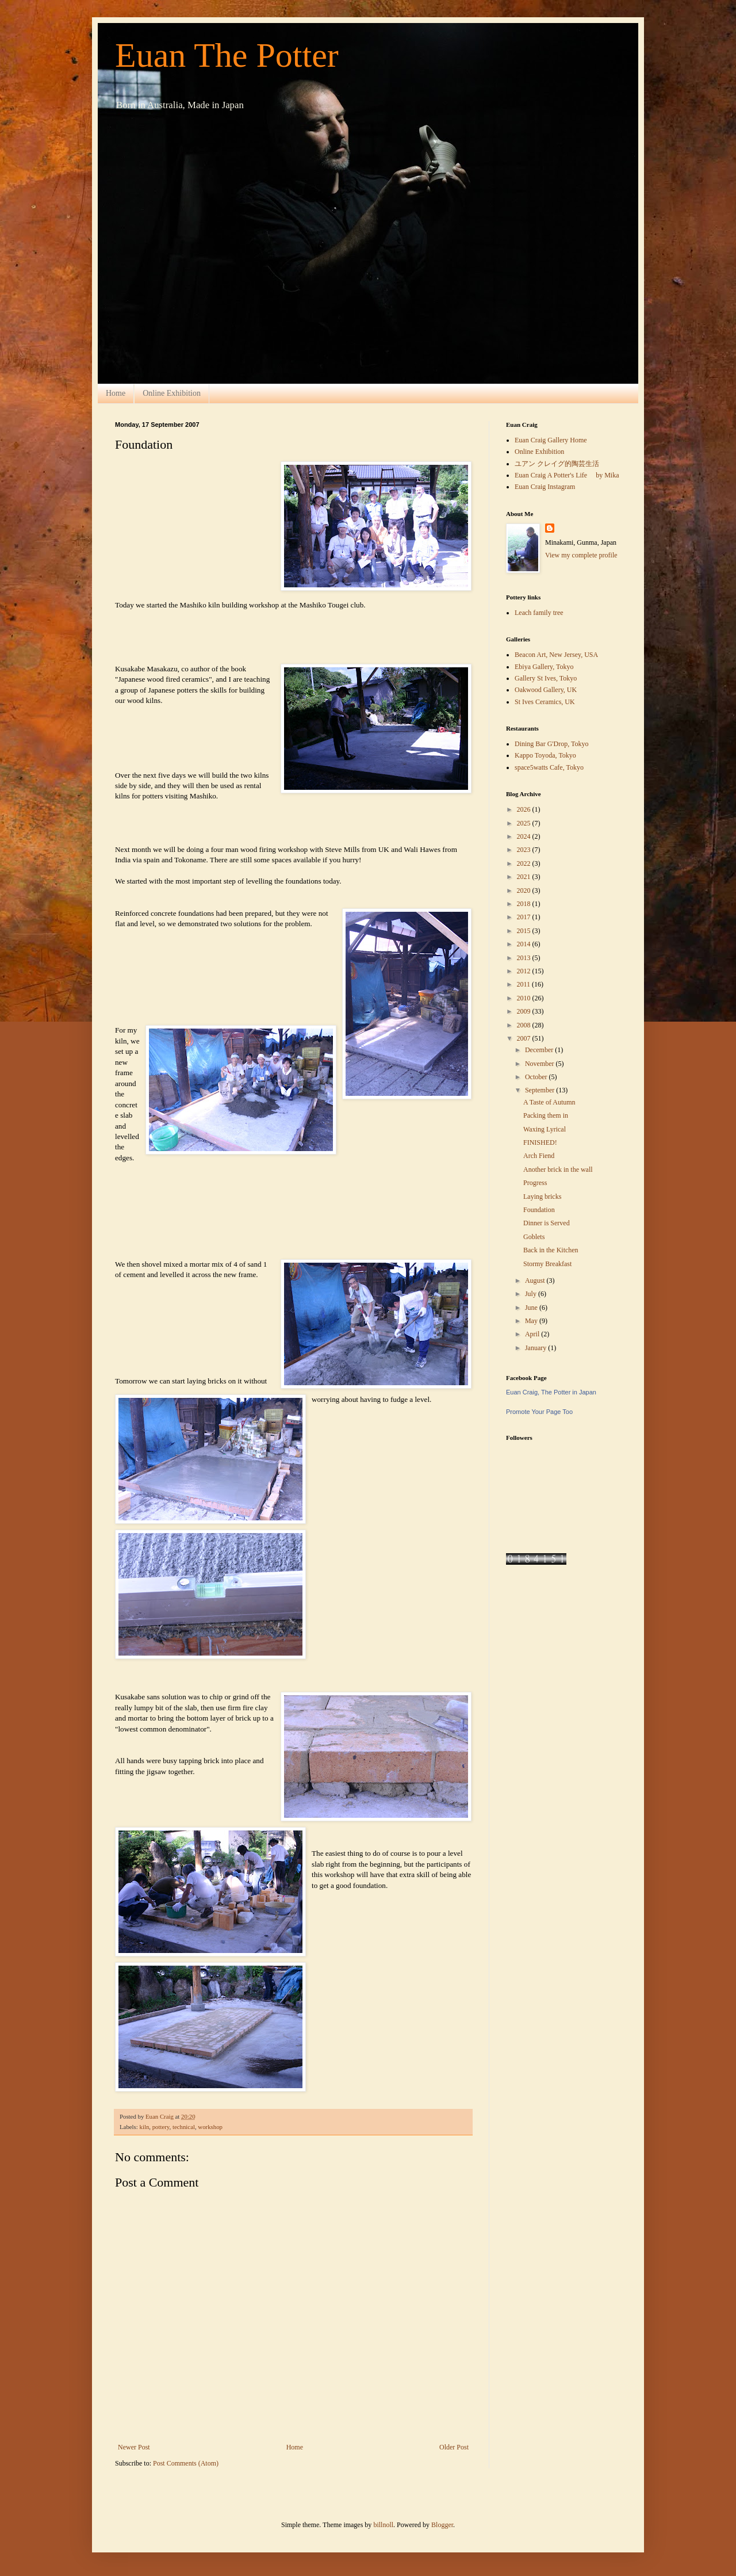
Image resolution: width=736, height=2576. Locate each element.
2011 (524, 984)
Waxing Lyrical (544, 1129)
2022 (524, 863)
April (533, 1334)
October (537, 1077)
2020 (524, 890)
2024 (524, 836)
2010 (524, 998)
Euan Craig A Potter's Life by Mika (567, 475)
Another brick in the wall (558, 1169)
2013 (524, 958)
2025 (524, 823)
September (540, 1090)
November (540, 1064)
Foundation (539, 1210)
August (536, 1280)
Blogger (442, 2525)
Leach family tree (539, 613)
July (531, 1294)
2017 (524, 917)
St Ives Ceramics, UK (545, 702)
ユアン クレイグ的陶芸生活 (557, 464)
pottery (161, 2126)
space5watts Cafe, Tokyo (549, 767)
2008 (524, 1025)
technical (183, 2126)
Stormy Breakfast (547, 1264)
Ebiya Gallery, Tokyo (544, 667)
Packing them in (545, 1115)
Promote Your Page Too (539, 1411)
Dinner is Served (546, 1223)
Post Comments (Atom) (185, 2463)
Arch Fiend (538, 1156)
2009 (524, 1011)
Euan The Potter (227, 55)
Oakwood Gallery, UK (546, 690)
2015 (524, 931)
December (540, 1050)
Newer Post (134, 2447)
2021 (524, 877)
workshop (210, 2126)
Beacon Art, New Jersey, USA (556, 655)
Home (115, 393)
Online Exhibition (172, 393)
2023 (524, 850)
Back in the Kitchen (550, 1250)
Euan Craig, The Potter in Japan (551, 1392)
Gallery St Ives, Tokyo (546, 678)
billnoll (383, 2525)
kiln (144, 2126)
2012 (524, 971)
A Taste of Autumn (549, 1102)
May (532, 1321)
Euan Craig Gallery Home (551, 440)
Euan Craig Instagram (545, 487)
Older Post (454, 2447)
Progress (535, 1183)
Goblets (534, 1237)
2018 (524, 904)
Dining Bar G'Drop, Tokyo (551, 744)
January (536, 1348)
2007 (524, 1038)
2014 (524, 944)
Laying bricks (542, 1197)
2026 (524, 809)
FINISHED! (540, 1142)
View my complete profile (581, 555)
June (532, 1308)
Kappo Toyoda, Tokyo (545, 755)
